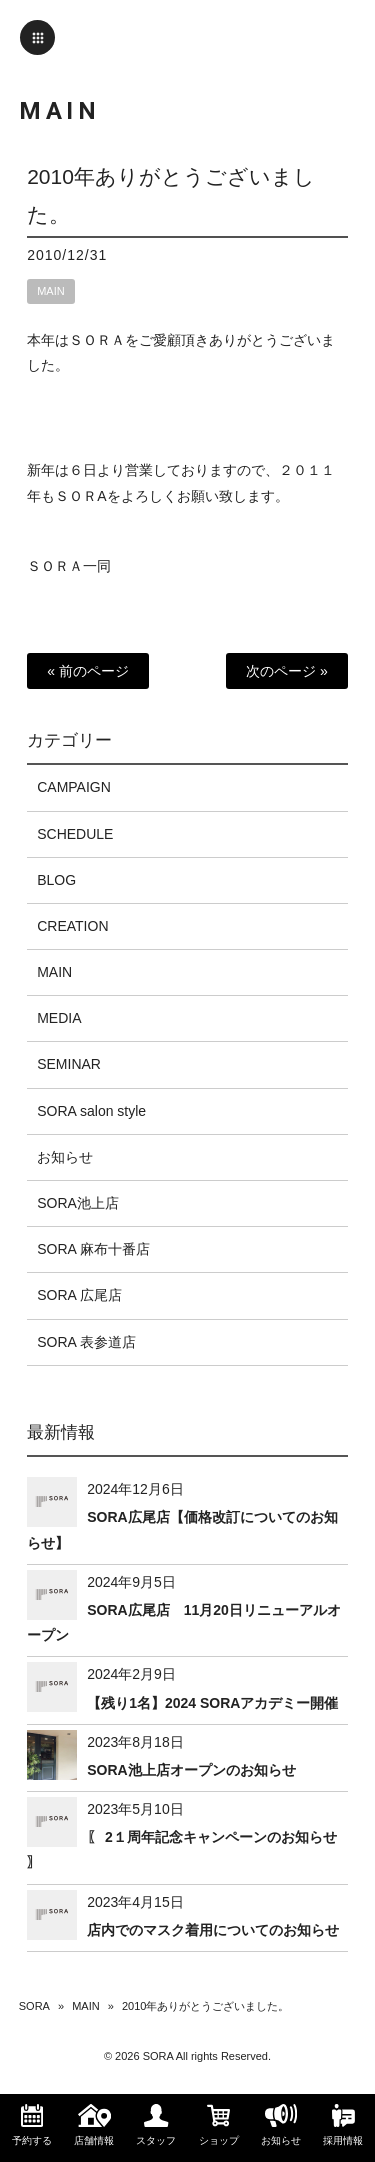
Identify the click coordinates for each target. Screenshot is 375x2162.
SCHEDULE (75, 834)
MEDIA (59, 1018)
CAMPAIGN (74, 787)
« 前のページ (88, 671)
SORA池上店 (78, 1203)
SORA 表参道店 (86, 1342)
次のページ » (287, 671)
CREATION (72, 926)
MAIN (51, 291)
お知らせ (65, 1157)
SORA (34, 2006)
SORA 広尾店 (79, 1295)
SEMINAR (69, 1064)
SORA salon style (91, 1111)
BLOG (56, 880)
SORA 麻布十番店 (93, 1249)
